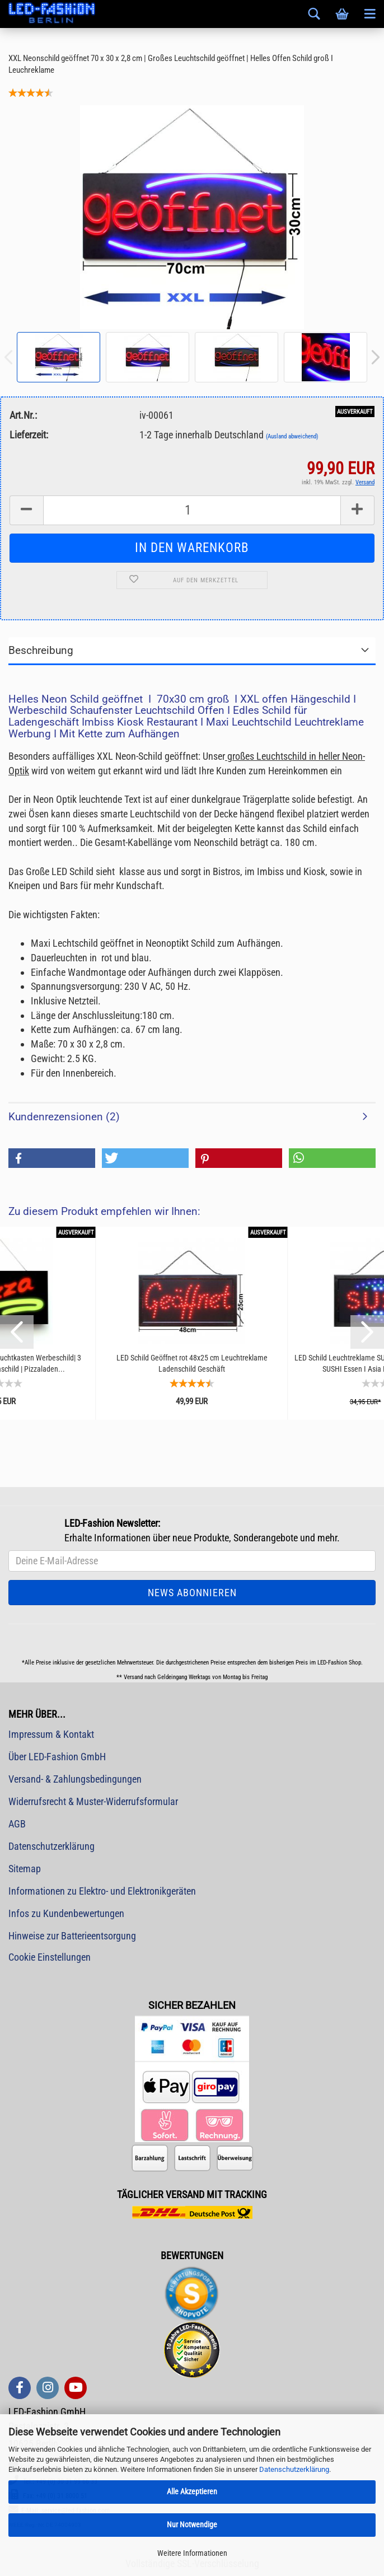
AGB (17, 1824)
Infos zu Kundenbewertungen (66, 1913)
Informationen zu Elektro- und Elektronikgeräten (102, 1891)
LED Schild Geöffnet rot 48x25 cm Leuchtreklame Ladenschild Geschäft (192, 1363)
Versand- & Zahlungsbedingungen (75, 1779)
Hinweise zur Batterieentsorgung (72, 1936)
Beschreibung (40, 650)
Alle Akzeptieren (192, 2491)
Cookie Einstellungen (49, 1957)
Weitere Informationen (192, 2553)
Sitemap (24, 1868)
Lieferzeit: (29, 435)
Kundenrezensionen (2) (64, 1116)
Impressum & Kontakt (51, 1734)
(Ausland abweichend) (292, 436)
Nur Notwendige (192, 2524)
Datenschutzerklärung (294, 2469)
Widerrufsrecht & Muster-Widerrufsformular (93, 1801)
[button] (51, 1158)
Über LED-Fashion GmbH (57, 1756)
